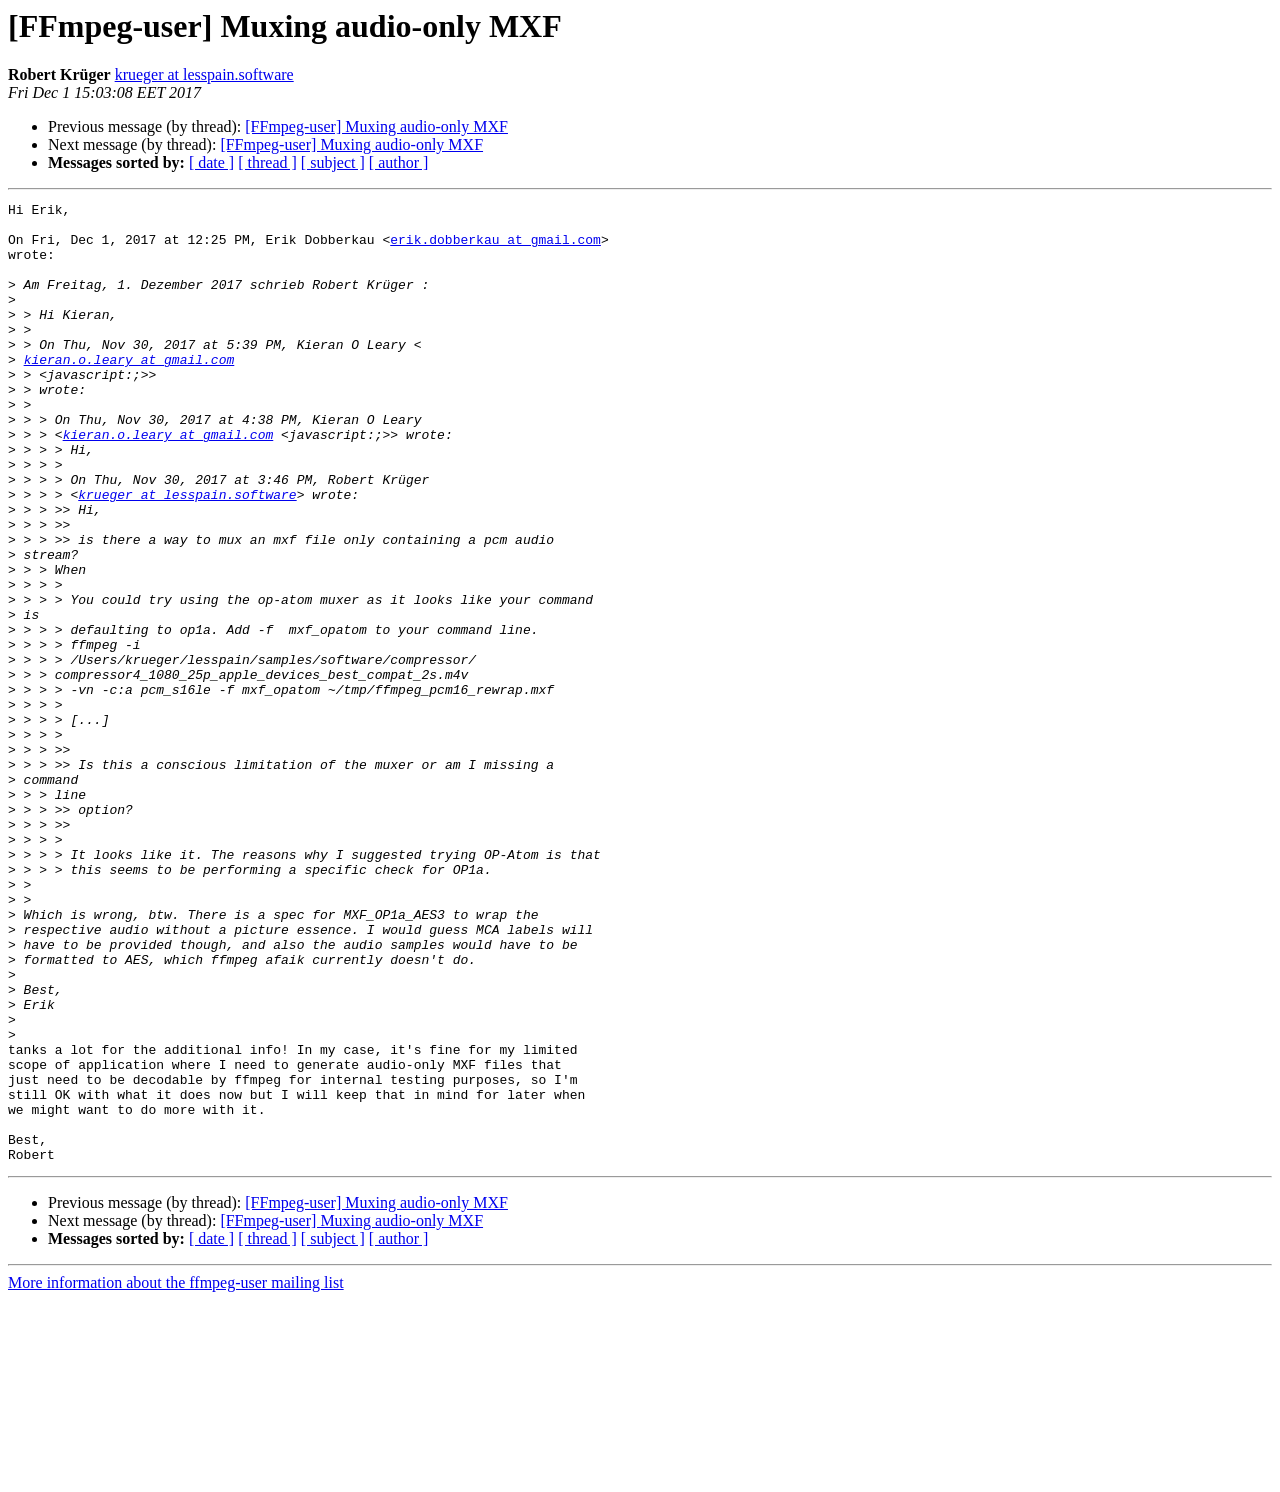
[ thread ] (267, 162)
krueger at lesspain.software (204, 74)
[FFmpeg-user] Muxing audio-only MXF (376, 126)
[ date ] (211, 162)
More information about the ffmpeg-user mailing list (176, 1474)
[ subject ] (333, 162)
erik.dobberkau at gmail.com (495, 248)
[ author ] (399, 162)
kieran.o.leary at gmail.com (129, 392)
